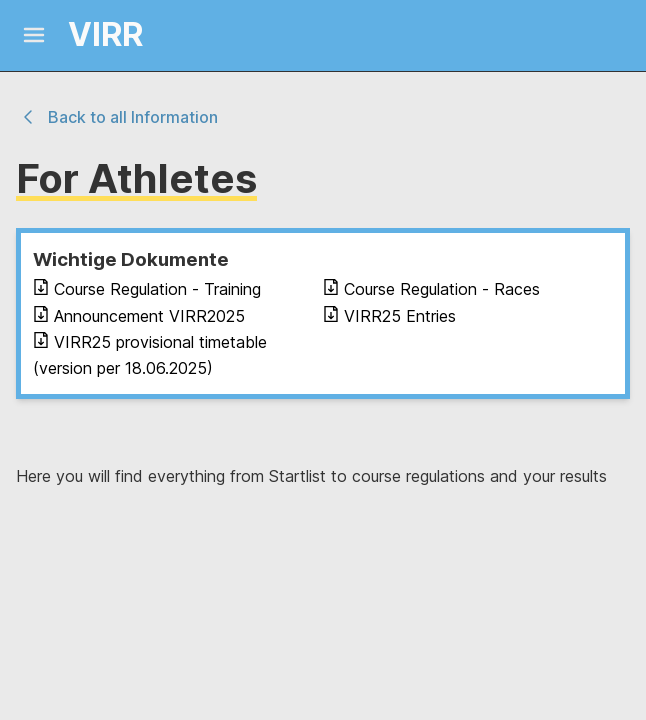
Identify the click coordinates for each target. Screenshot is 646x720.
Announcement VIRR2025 (139, 316)
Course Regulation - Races (431, 289)
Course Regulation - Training (147, 289)
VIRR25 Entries (389, 316)
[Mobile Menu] (34, 35)
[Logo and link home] (88, 35)
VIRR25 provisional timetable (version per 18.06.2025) (150, 355)
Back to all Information (117, 117)
